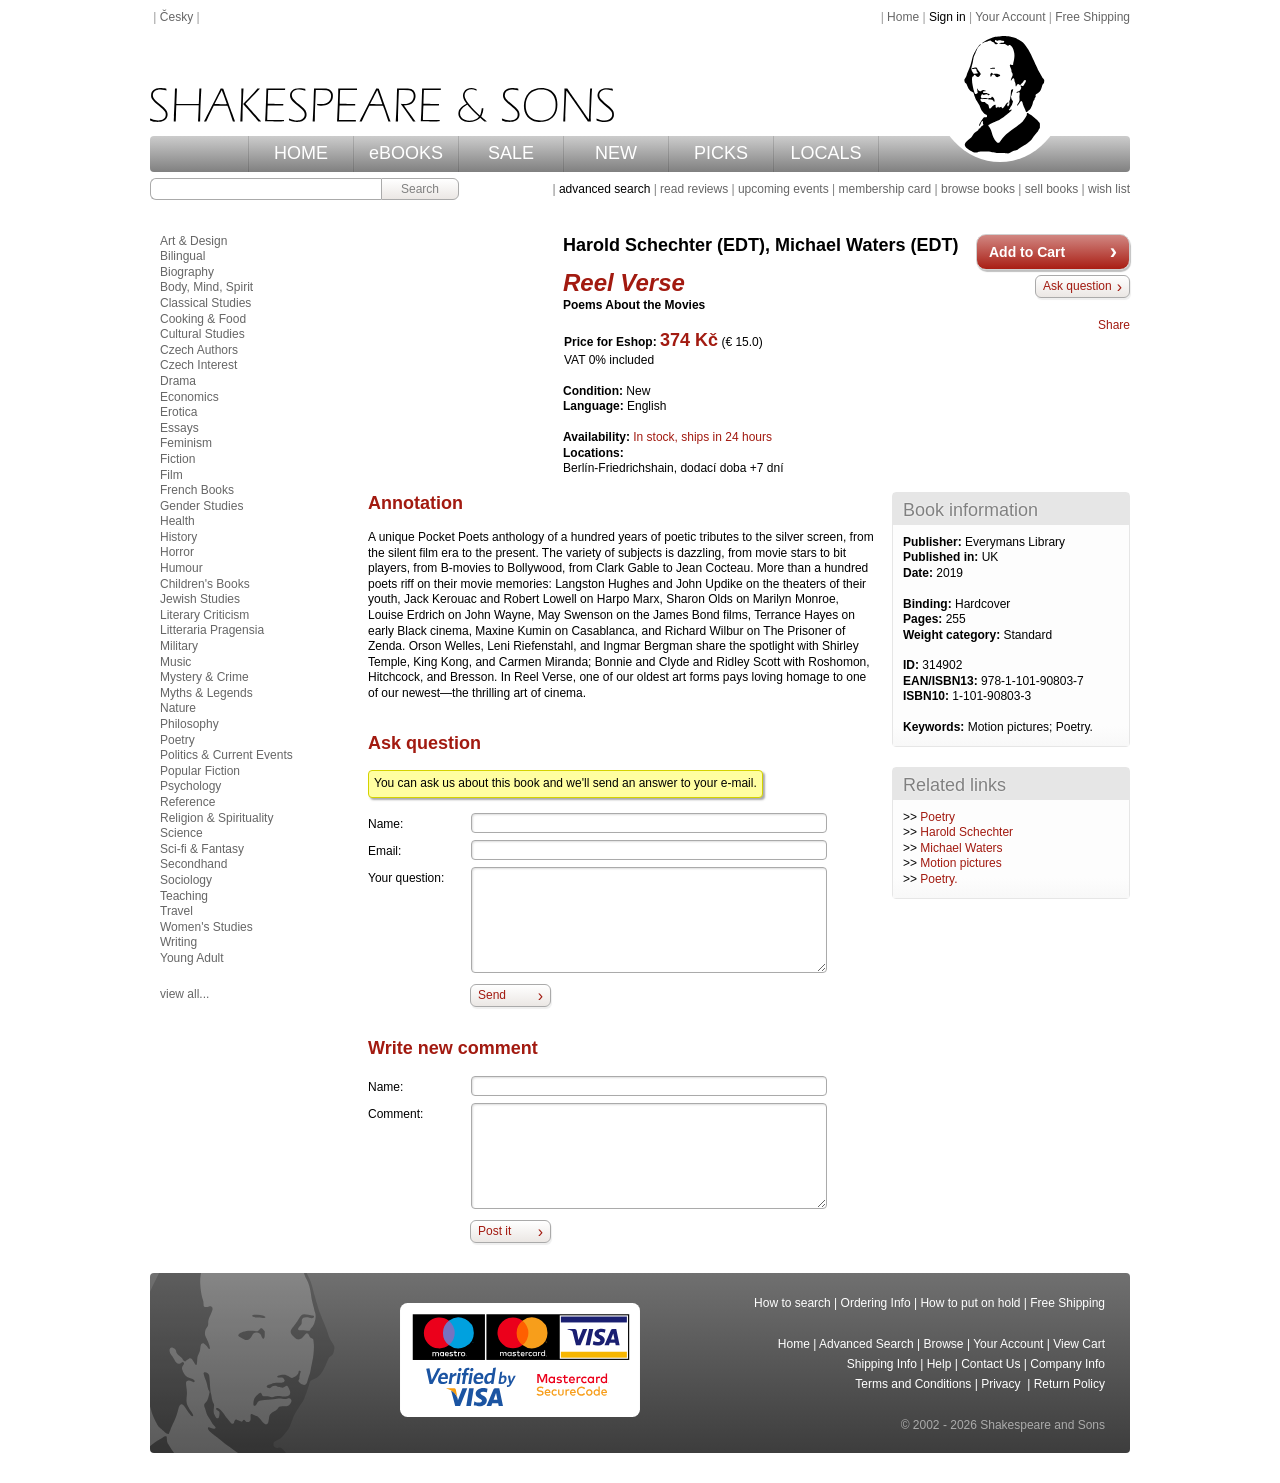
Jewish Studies (200, 599)
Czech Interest (198, 365)
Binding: (929, 604)
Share (1114, 325)
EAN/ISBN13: (942, 681)
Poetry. (938, 879)
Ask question (1077, 286)
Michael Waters (961, 848)
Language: (595, 406)
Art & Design (193, 241)
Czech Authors (199, 350)
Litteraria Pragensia (212, 630)
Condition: (594, 391)
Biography (187, 272)
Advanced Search (866, 1344)
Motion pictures (960, 863)
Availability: (598, 437)
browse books (978, 189)
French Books (197, 490)
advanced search (604, 189)
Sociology (186, 880)
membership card (884, 189)
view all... (184, 994)
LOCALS (825, 153)
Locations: (593, 453)
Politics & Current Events (226, 755)
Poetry (937, 817)
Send (492, 995)
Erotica (178, 412)
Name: (385, 824)
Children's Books (205, 584)
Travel (176, 911)
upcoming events (783, 189)
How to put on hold (970, 1303)
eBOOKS (406, 153)
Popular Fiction (200, 771)
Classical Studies (205, 303)
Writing (178, 942)
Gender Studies (201, 506)
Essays (179, 428)
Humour (181, 568)
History (178, 537)
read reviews (694, 189)
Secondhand (193, 864)
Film (171, 475)
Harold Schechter (966, 832)
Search (420, 189)
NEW (616, 153)
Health (177, 521)
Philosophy (189, 724)
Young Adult (192, 958)
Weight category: (953, 635)
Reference (187, 802)
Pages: (924, 619)
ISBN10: (927, 696)
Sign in (947, 17)
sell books (1051, 189)
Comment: (395, 1114)
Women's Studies (206, 927)
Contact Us (990, 1364)
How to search (792, 1303)
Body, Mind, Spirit (206, 287)
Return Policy (1069, 1384)
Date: (919, 573)
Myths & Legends (206, 693)
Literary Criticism (204, 615)
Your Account (1010, 17)
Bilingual (182, 256)
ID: (912, 665)
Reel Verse (624, 282)
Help (939, 1364)
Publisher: (934, 542)
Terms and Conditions (913, 1384)
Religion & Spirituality (216, 818)
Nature (178, 708)
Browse (944, 1344)
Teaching (184, 896)
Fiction (177, 459)
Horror (177, 552)
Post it (494, 1231)
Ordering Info (876, 1303)
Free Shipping (1092, 17)
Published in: (942, 557)
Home (903, 17)
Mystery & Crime (204, 677)
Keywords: (935, 727)
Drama (178, 381)
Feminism (186, 443)
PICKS (721, 153)
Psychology (190, 786)
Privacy (1002, 1384)
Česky (176, 17)
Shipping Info (882, 1364)
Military (179, 646)
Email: (384, 851)
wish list (1109, 189)
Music (175, 662)
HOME (301, 153)
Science (181, 833)
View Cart (1079, 1344)
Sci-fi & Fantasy (202, 849)
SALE (511, 153)
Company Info (1067, 1364)
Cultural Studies (202, 334)
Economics (189, 397)
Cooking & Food (203, 319)
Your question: (406, 878)
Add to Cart (1027, 252)
